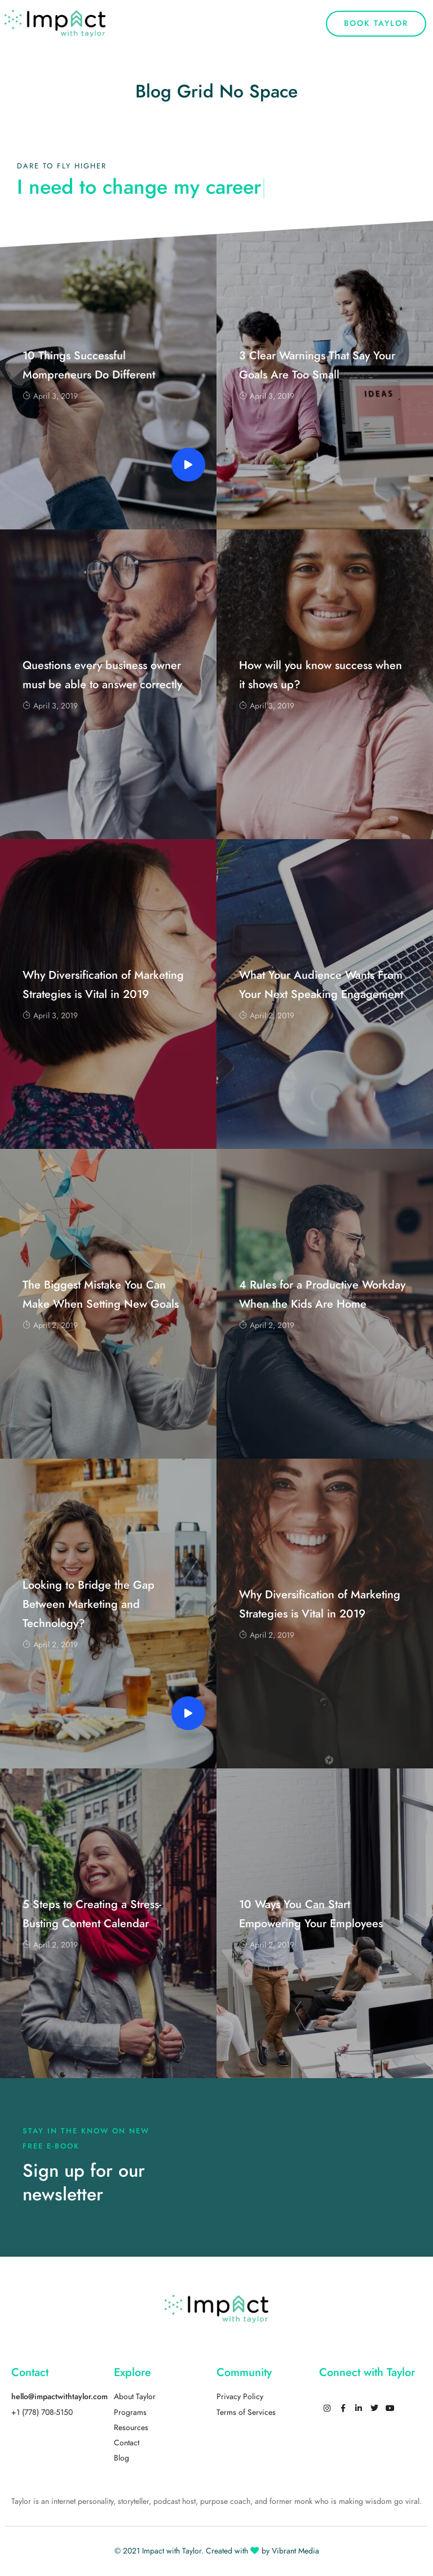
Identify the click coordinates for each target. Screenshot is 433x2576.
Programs (130, 2412)
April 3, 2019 (50, 396)
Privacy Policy (239, 2396)
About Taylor (135, 2396)
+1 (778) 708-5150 (42, 2412)
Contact (126, 2442)
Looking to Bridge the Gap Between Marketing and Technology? (88, 1604)
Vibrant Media (295, 2551)
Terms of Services (246, 2412)
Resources (131, 2427)
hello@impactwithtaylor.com (59, 2396)
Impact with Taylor (171, 2551)
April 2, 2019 (266, 1015)
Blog (121, 2458)
